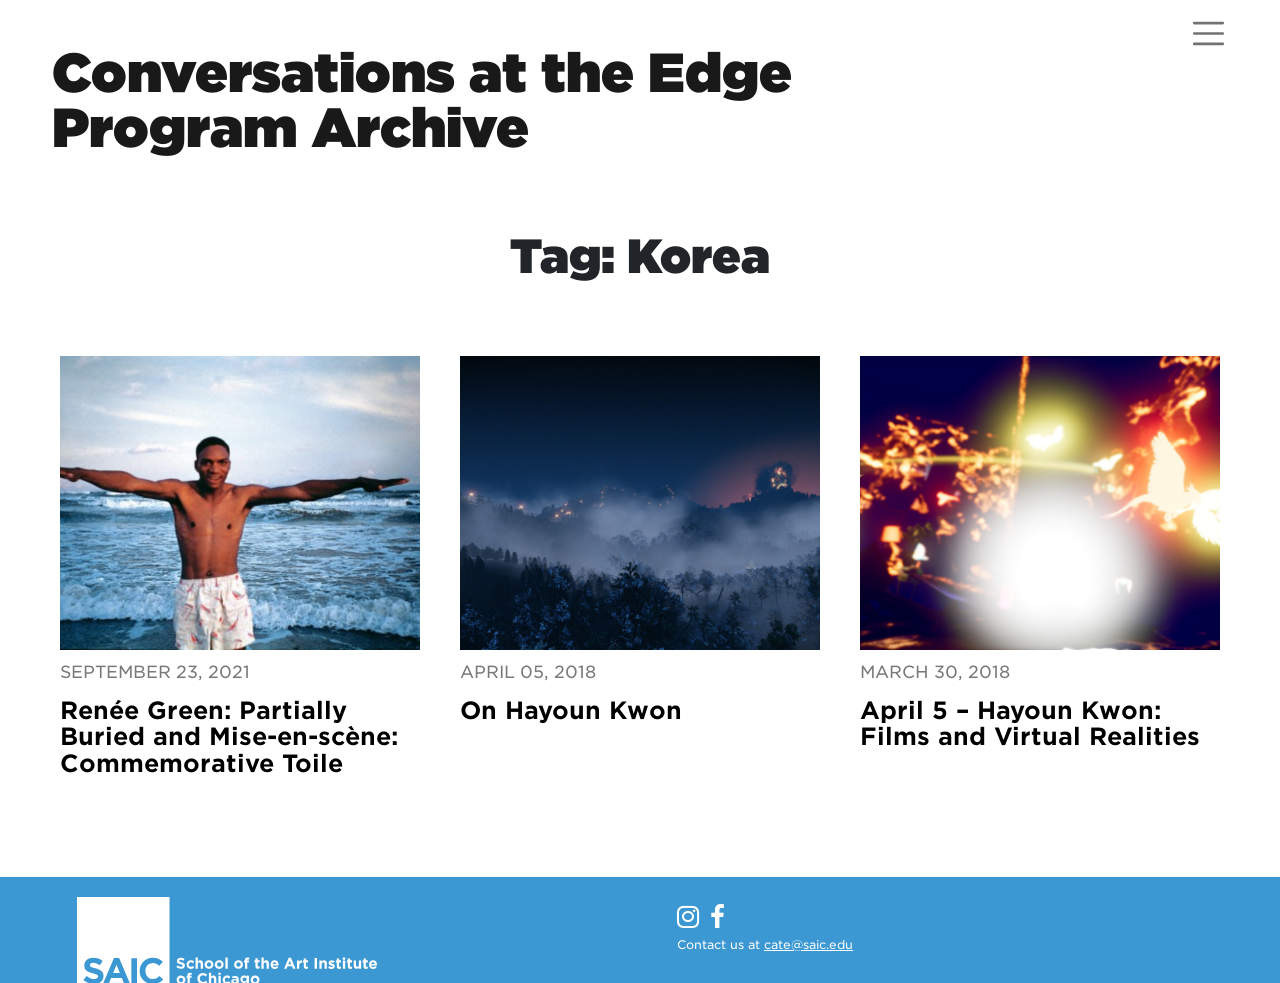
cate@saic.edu (808, 944)
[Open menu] (1208, 33)
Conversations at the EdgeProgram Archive (422, 100)
